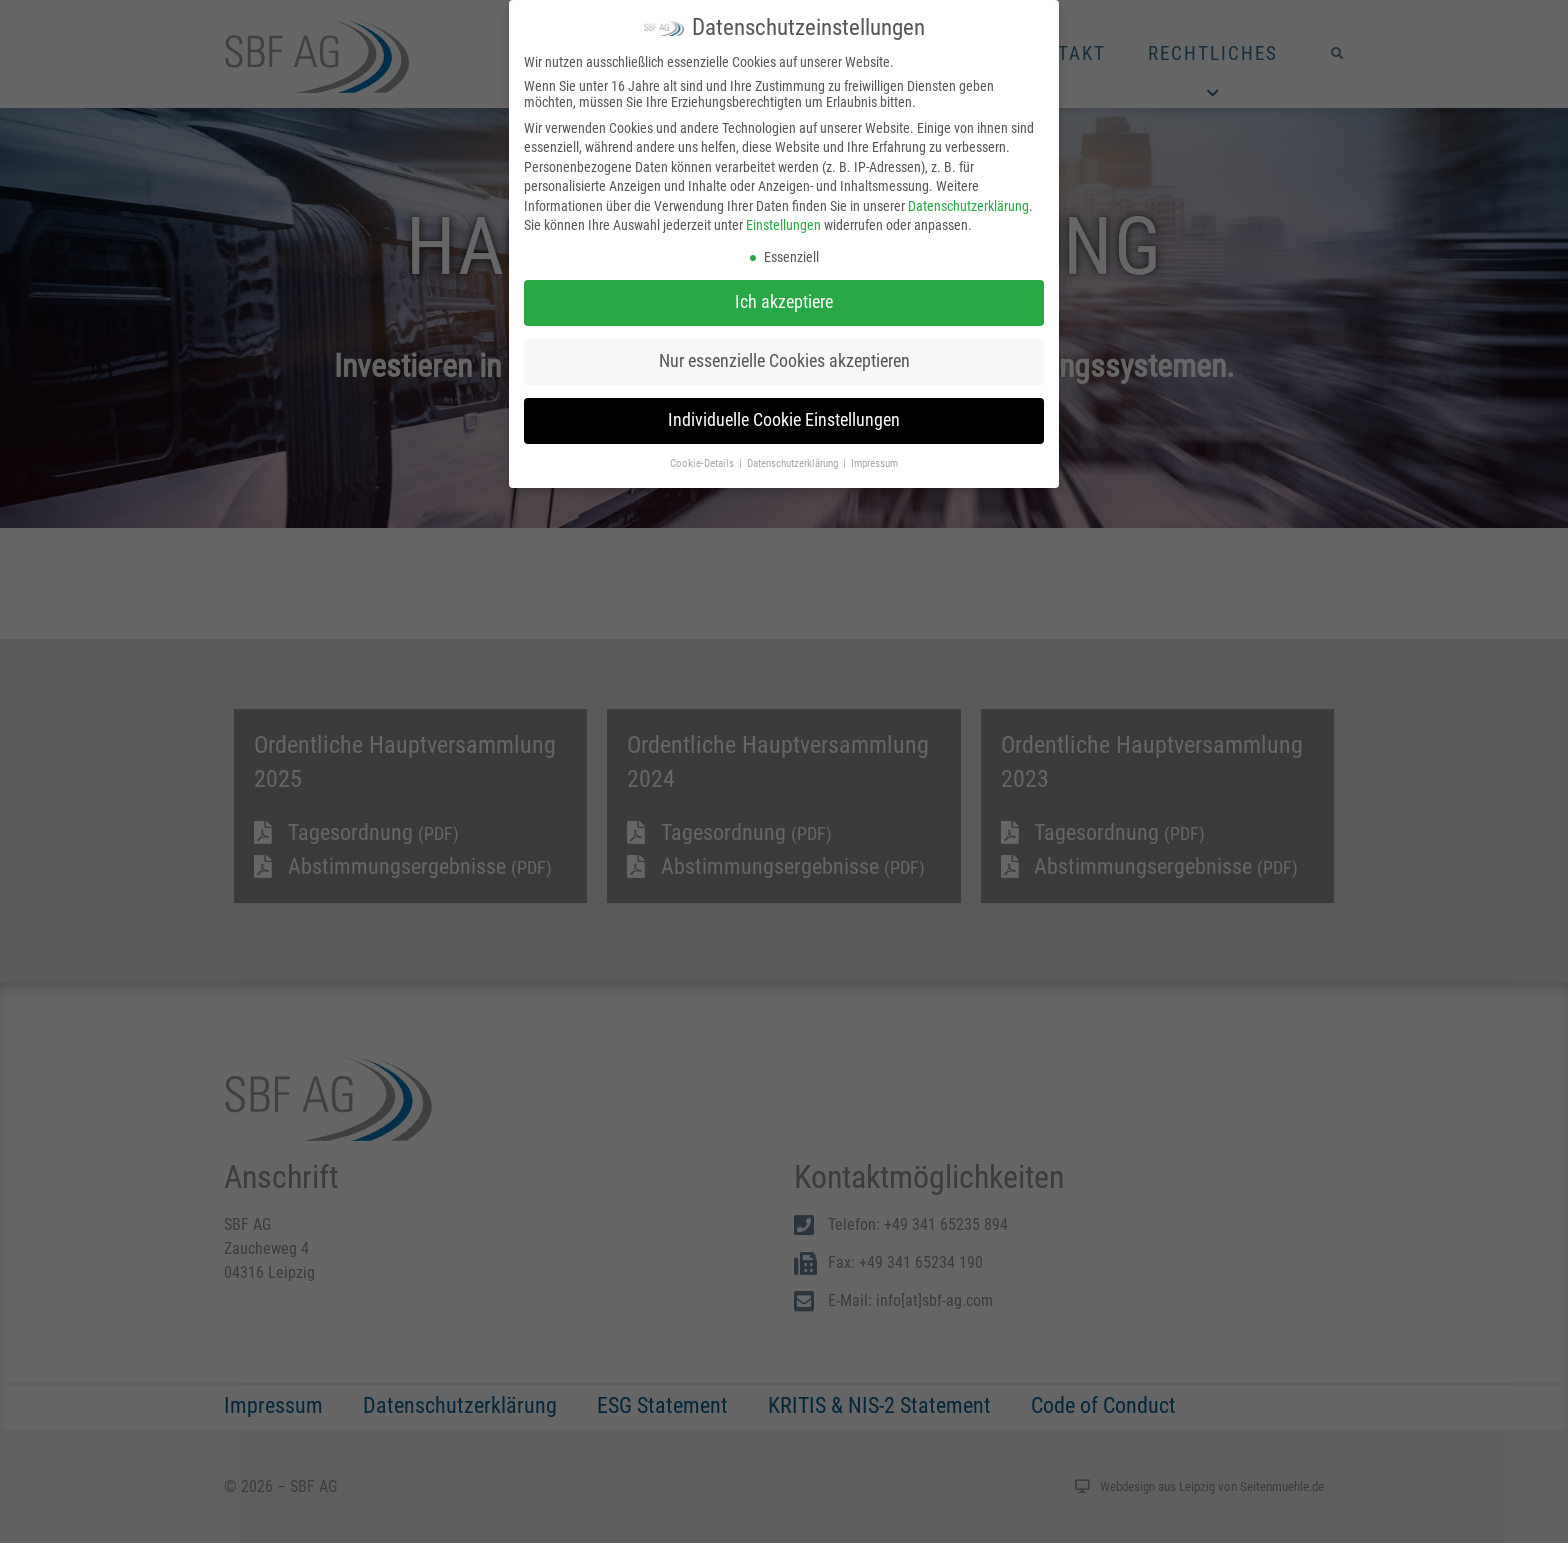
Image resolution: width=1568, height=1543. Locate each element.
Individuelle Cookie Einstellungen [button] (784, 420)
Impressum (874, 463)
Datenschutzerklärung (968, 206)
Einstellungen (783, 225)
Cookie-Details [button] (703, 463)
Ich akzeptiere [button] (784, 302)
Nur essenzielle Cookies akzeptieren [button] (784, 361)
